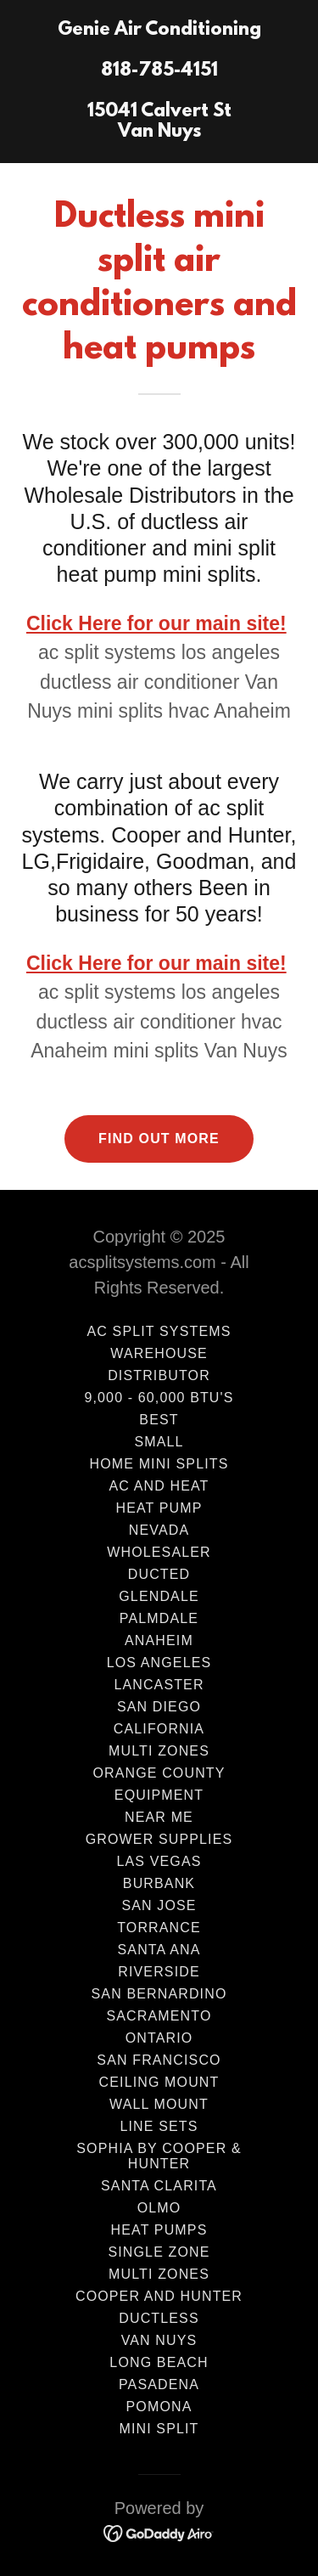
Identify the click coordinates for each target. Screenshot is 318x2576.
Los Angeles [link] (159, 1662)
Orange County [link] (158, 1773)
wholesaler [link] (159, 1552)
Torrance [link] (159, 1927)
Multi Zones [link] (159, 1751)
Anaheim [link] (159, 1640)
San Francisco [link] (158, 2060)
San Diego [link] (159, 1706)
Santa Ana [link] (159, 1949)
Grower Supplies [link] (159, 1839)
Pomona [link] (159, 2406)
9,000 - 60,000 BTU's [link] (158, 1397)
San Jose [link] (158, 1905)
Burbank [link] (159, 1883)
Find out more (159, 1138)
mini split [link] (158, 2428)
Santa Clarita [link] (159, 2186)
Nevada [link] (159, 1530)
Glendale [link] (158, 1596)
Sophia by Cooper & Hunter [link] (158, 2156)
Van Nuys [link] (159, 2340)
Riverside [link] (158, 1971)
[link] (159, 131)
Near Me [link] (159, 1817)
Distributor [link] (159, 1375)
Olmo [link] (159, 2208)
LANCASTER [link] (159, 1684)
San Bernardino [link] (159, 1994)
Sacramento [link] (159, 2016)
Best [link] (158, 1419)
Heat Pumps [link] (159, 2230)
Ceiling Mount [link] (159, 2082)
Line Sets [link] (159, 2126)
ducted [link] (159, 1574)
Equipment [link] (159, 1795)
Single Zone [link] (158, 2252)
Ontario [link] (159, 2038)
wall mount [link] (159, 2104)
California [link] (159, 1729)
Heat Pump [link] (158, 1508)
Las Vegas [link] (158, 1861)
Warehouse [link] (159, 1353)
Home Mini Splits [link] (159, 1464)
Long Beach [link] (158, 2362)
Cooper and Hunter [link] (159, 2296)
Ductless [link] (158, 2318)
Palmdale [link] (159, 1618)
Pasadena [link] (159, 2384)
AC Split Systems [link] (159, 1331)
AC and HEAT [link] (159, 1486)
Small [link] (158, 1442)
